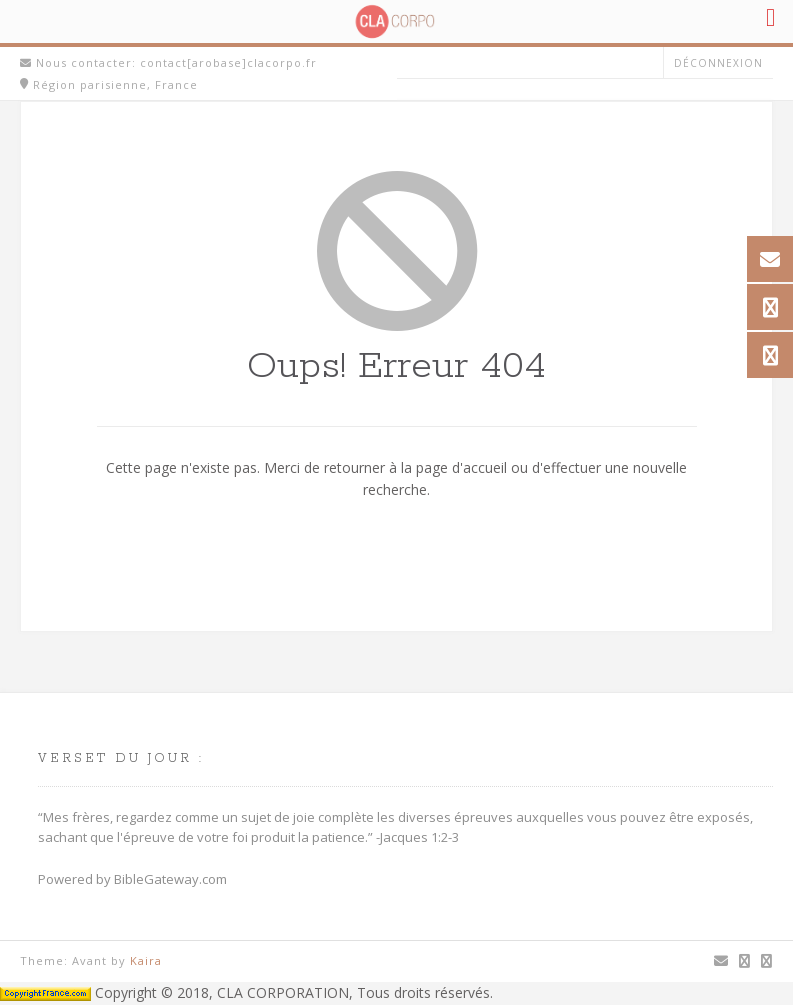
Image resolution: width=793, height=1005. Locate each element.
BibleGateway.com (170, 879)
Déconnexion (718, 63)
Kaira (146, 960)
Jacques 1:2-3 (419, 837)
